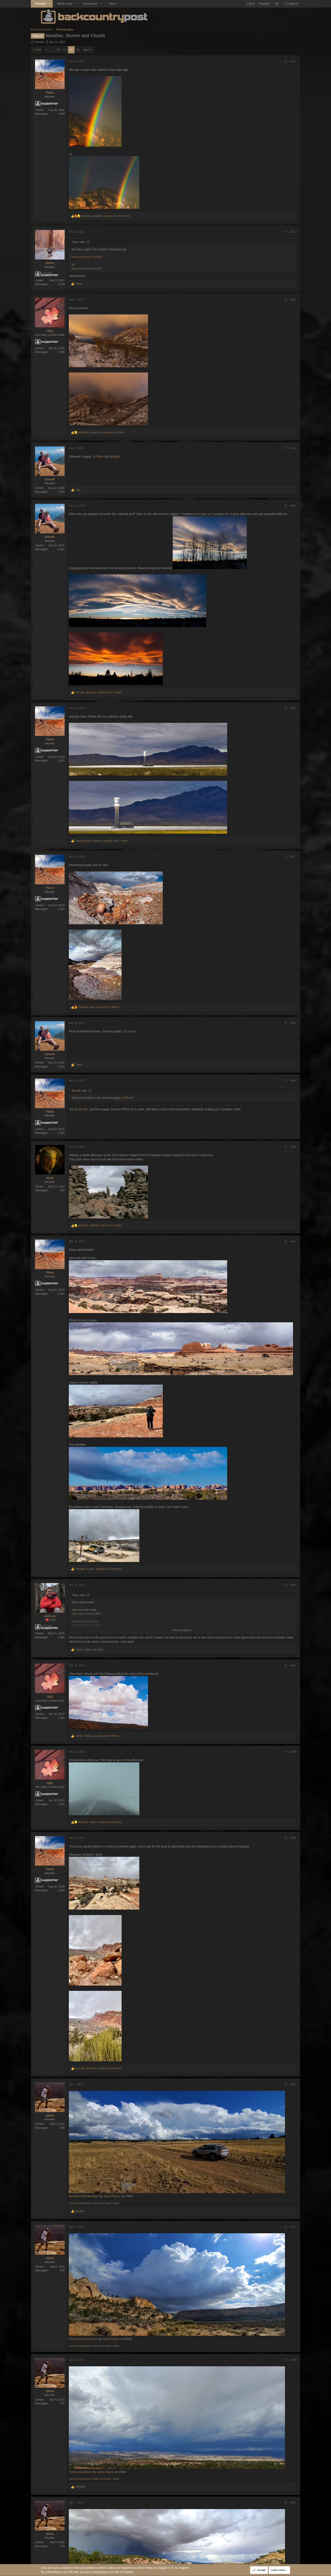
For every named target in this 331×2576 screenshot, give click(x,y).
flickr (126, 2194)
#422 (283, 231)
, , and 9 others (108, 1564)
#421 (283, 61)
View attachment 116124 (97, 256)
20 (68, 49)
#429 (283, 1080)
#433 (283, 1661)
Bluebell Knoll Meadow (94, 2187)
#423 (283, 299)
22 (81, 49)
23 (87, 49)
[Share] (275, 61)
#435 (283, 1833)
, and (99, 1645)
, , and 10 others (115, 215)
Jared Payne (122, 2187)
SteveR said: (89, 1090)
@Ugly (124, 456)
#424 (283, 448)
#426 (283, 708)
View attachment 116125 (97, 268)
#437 (283, 2218)
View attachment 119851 (97, 1609)
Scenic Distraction (90, 2194)
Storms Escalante (90, 2454)
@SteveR (91, 1109)
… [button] (62, 49)
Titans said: (89, 241)
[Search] (281, 4)
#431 (283, 1241)
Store (122, 3)
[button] (60, 4)
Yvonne (49, 41)
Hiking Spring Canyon (93, 2326)
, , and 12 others (108, 1007)
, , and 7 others (108, 692)
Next (96, 49)
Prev (49, 49)
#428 (283, 1023)
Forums (50, 3)
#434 (283, 1747)
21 (74, 49)
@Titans (108, 456)
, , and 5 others (110, 1818)
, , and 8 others (111, 432)
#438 (283, 2347)
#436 (283, 2080)
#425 (283, 505)
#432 (283, 1580)
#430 (283, 1146)
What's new (74, 3)
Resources (100, 3)
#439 (283, 2485)
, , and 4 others (107, 1731)
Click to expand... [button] (182, 1625)
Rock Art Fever (112, 2194)
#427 (283, 856)
